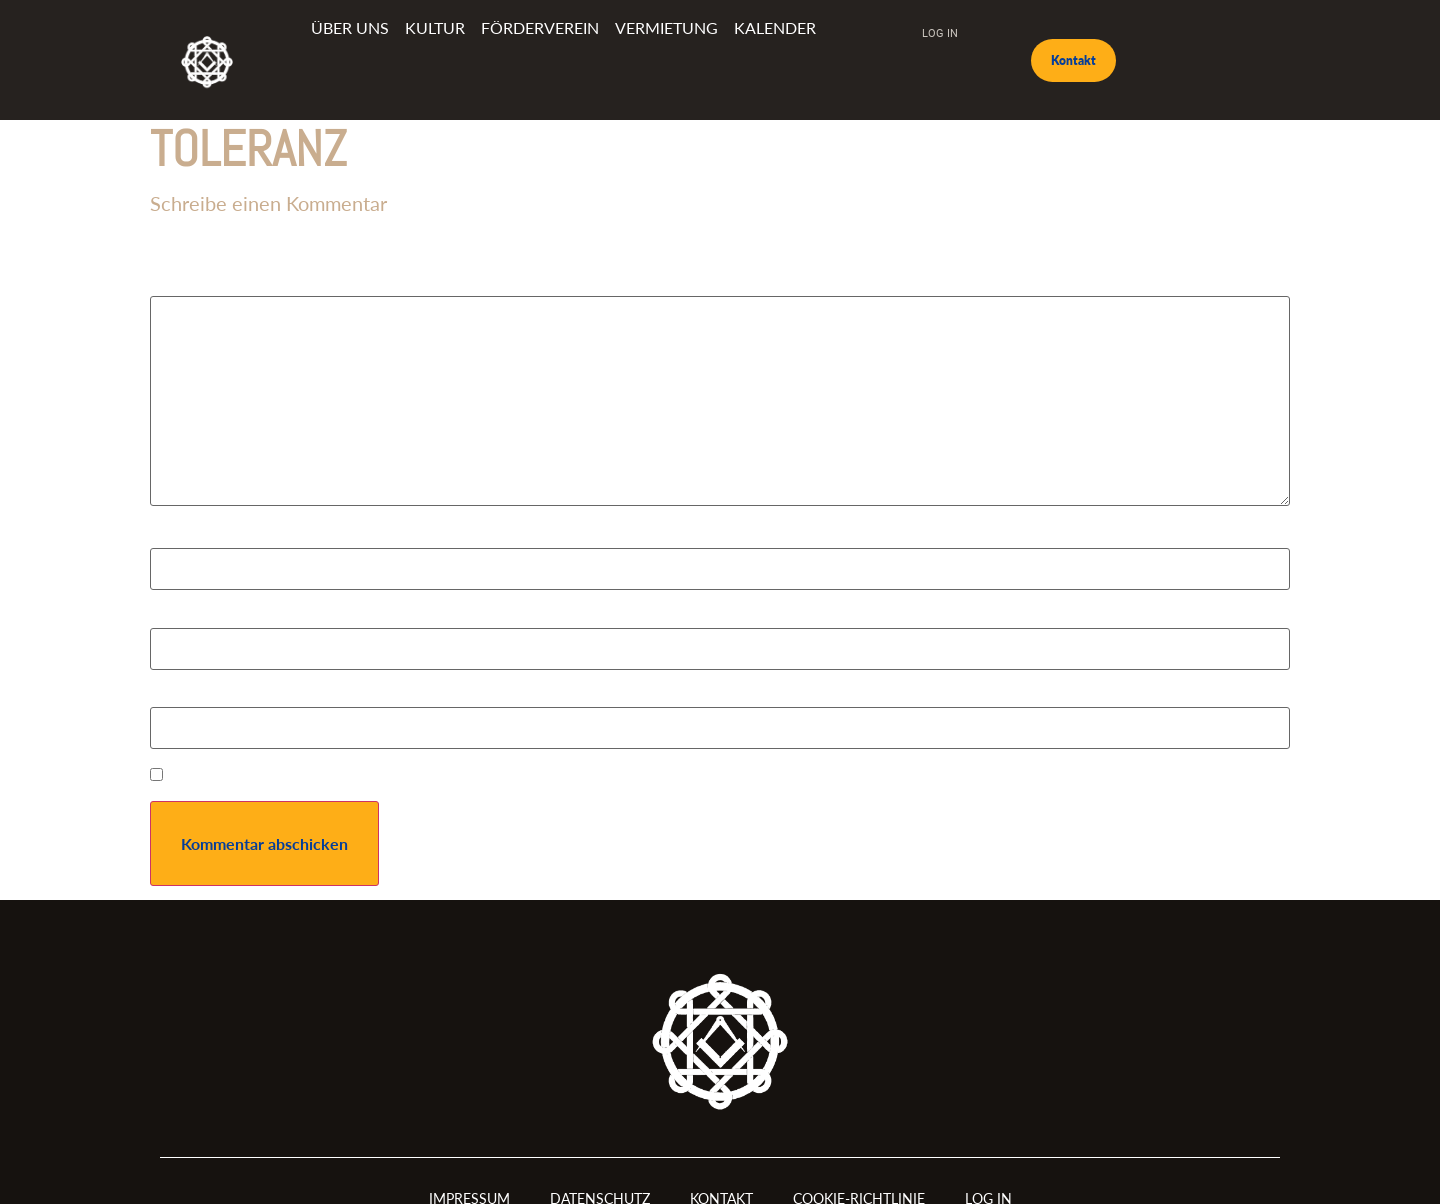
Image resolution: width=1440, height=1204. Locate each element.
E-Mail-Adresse (209, 619)
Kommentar (196, 287)
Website (179, 698)
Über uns (350, 27)
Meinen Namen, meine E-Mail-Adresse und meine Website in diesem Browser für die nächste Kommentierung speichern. (588, 777)
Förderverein (540, 27)
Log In (940, 32)
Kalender (775, 27)
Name (176, 539)
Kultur (435, 27)
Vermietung (666, 27)
